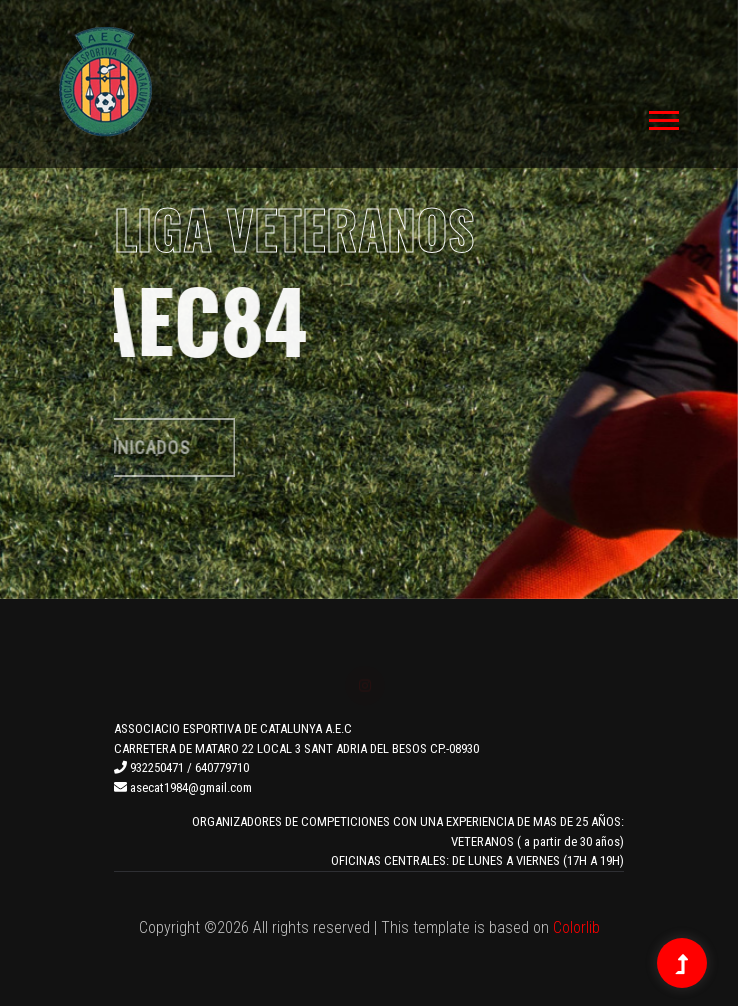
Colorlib (576, 927)
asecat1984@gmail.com (183, 787)
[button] (662, 116)
